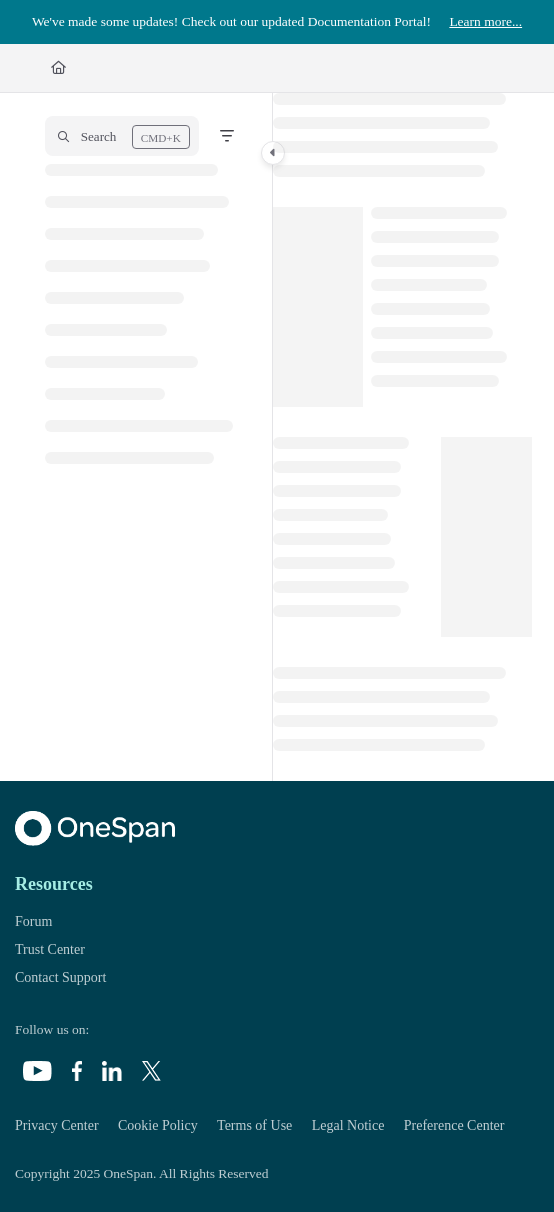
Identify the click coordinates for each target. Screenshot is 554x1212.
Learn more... (485, 21)
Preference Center (454, 1125)
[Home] (58, 68)
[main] (402, 437)
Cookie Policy (158, 1125)
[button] (122, 136)
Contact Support (60, 977)
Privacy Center (57, 1125)
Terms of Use (254, 1125)
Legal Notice (348, 1125)
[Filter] (227, 136)
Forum (33, 921)
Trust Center (50, 949)
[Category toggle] (273, 153)
